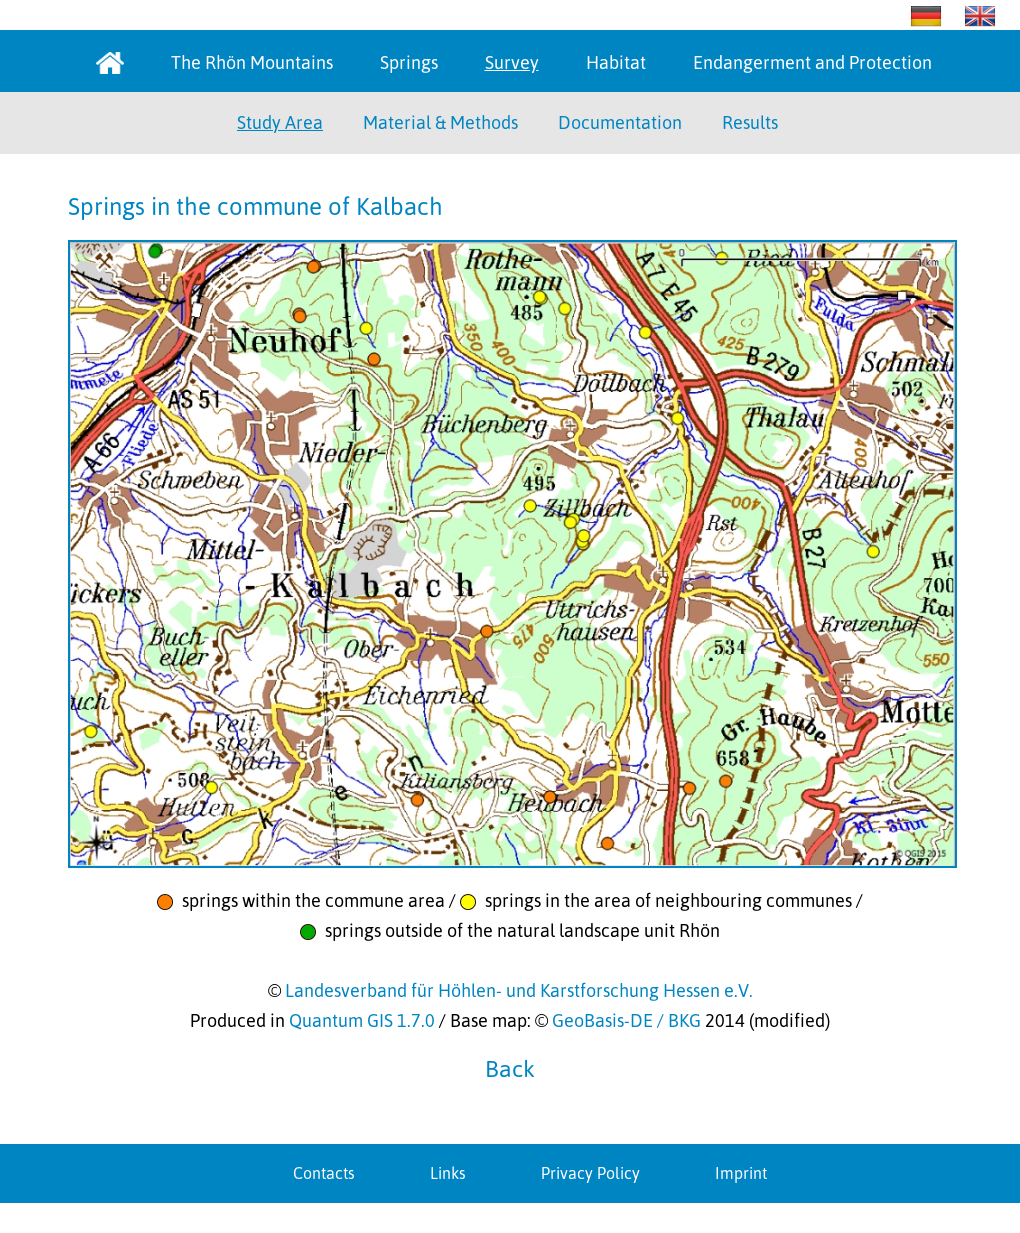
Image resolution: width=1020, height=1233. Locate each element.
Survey (512, 62)
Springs (409, 62)
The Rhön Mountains (252, 62)
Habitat (616, 62)
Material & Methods (440, 122)
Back (510, 1069)
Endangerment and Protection (812, 62)
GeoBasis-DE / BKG (626, 1020)
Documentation (620, 122)
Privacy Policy (590, 1173)
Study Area (280, 122)
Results (750, 122)
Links (448, 1173)
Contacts (324, 1173)
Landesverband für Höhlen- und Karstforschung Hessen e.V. (519, 990)
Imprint (741, 1173)
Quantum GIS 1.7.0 (362, 1020)
